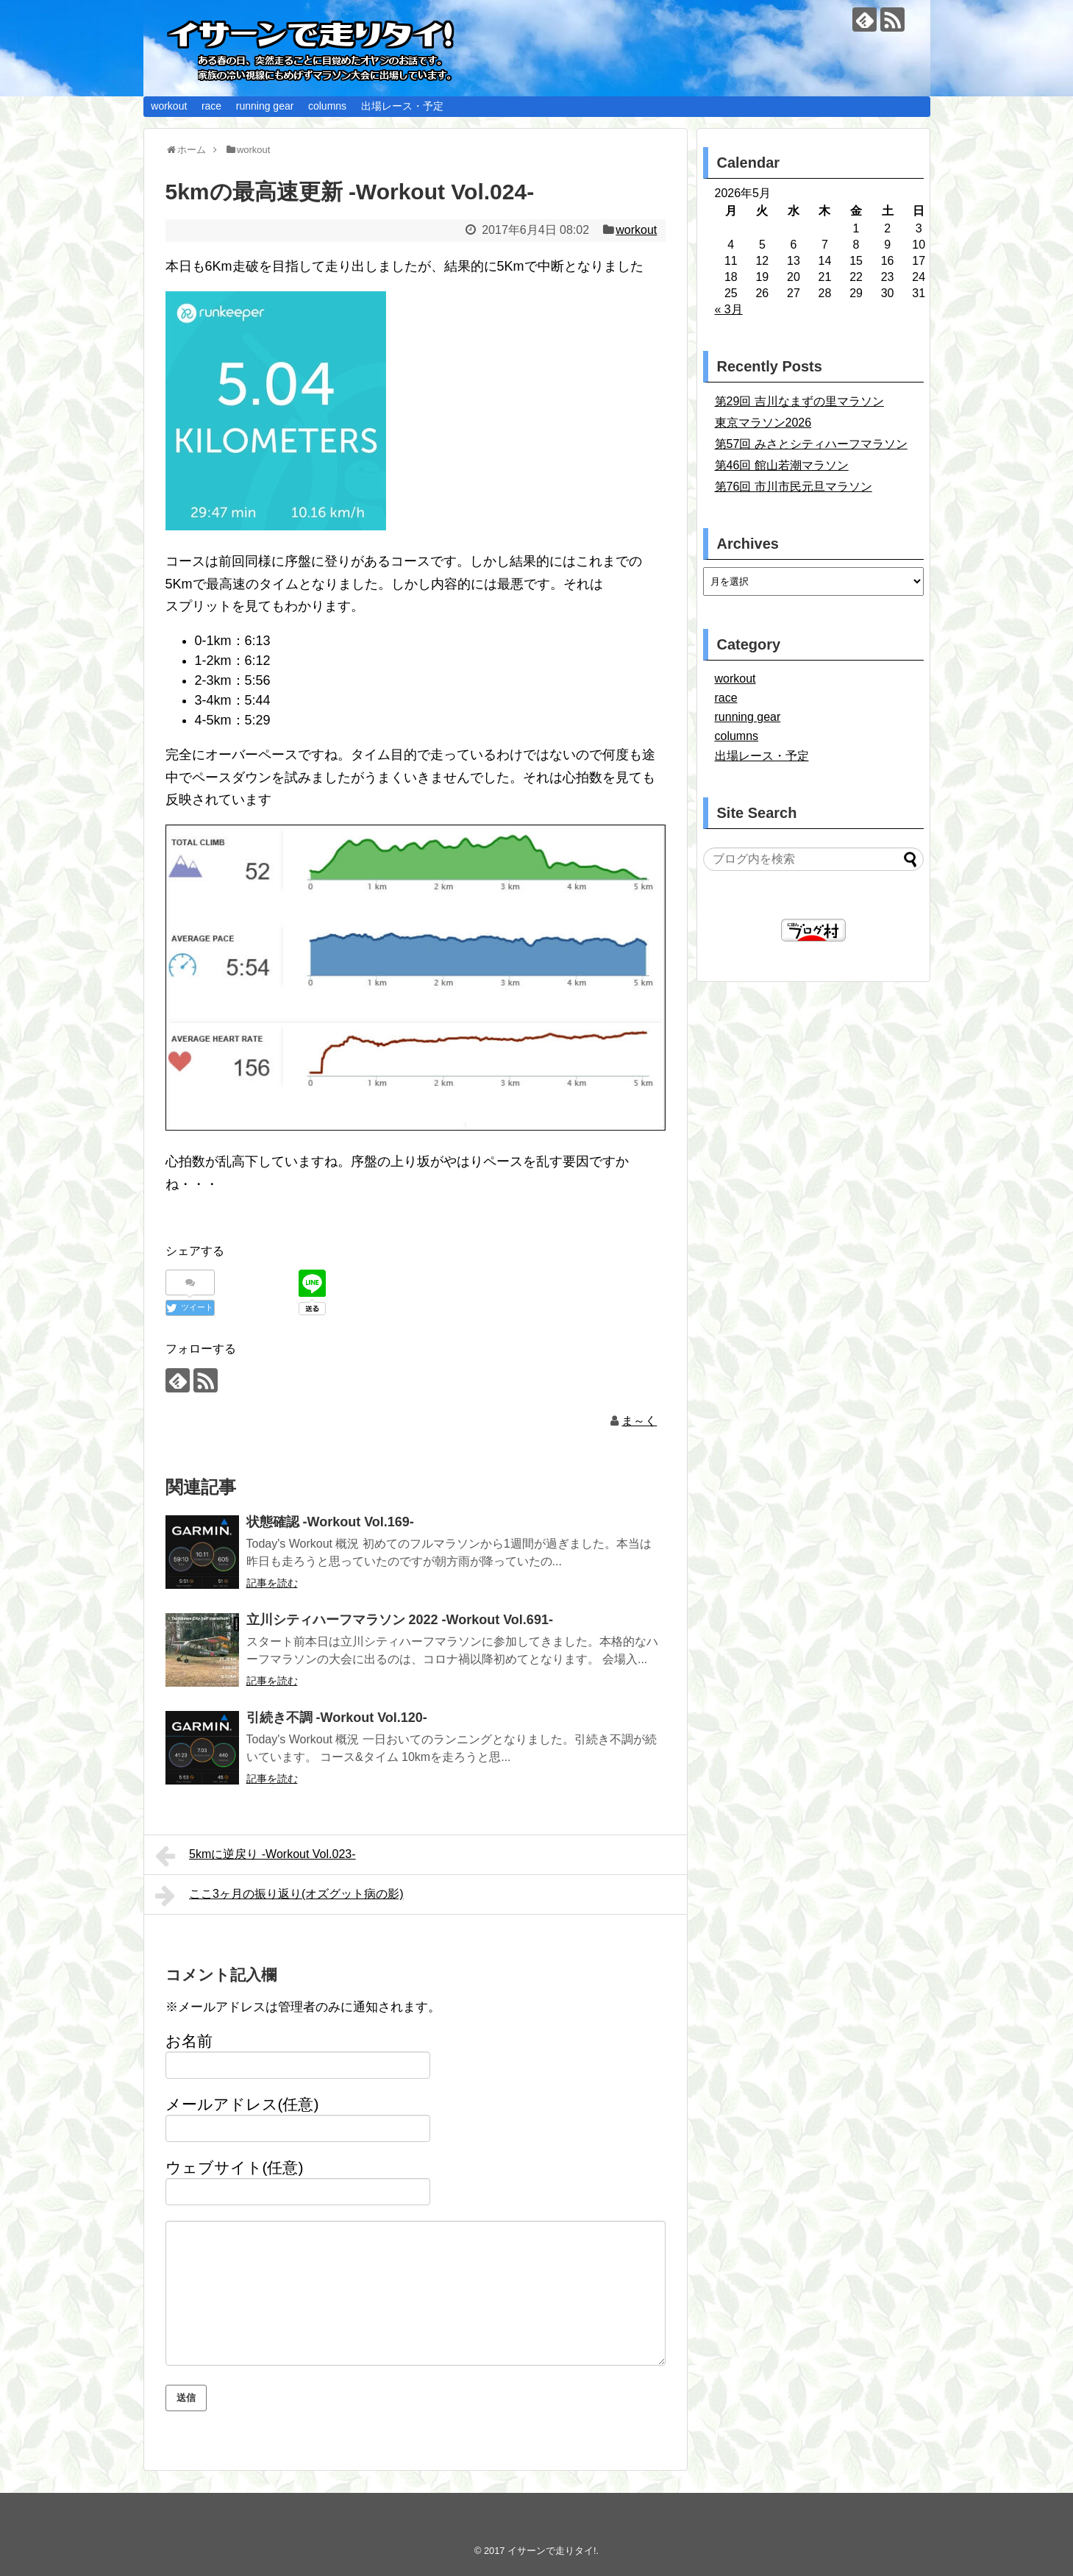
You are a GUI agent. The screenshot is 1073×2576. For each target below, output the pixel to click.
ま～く (639, 1421)
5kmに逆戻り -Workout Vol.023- (255, 1856)
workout (169, 106)
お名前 (189, 2040)
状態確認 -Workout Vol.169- (330, 1522)
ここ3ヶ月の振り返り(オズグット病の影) (279, 1895)
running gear (265, 106)
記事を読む (272, 1583)
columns (327, 106)
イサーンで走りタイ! (551, 2550)
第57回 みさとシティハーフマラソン (811, 444)
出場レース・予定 (402, 106)
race (211, 106)
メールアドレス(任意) (242, 2104)
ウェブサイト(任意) (234, 2167)
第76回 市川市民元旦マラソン (793, 486)
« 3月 (729, 309)
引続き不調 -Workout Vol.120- (336, 1717)
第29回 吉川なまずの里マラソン (799, 401)
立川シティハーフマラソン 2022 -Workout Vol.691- (399, 1619)
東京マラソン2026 (763, 422)
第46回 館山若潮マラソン (782, 465)
